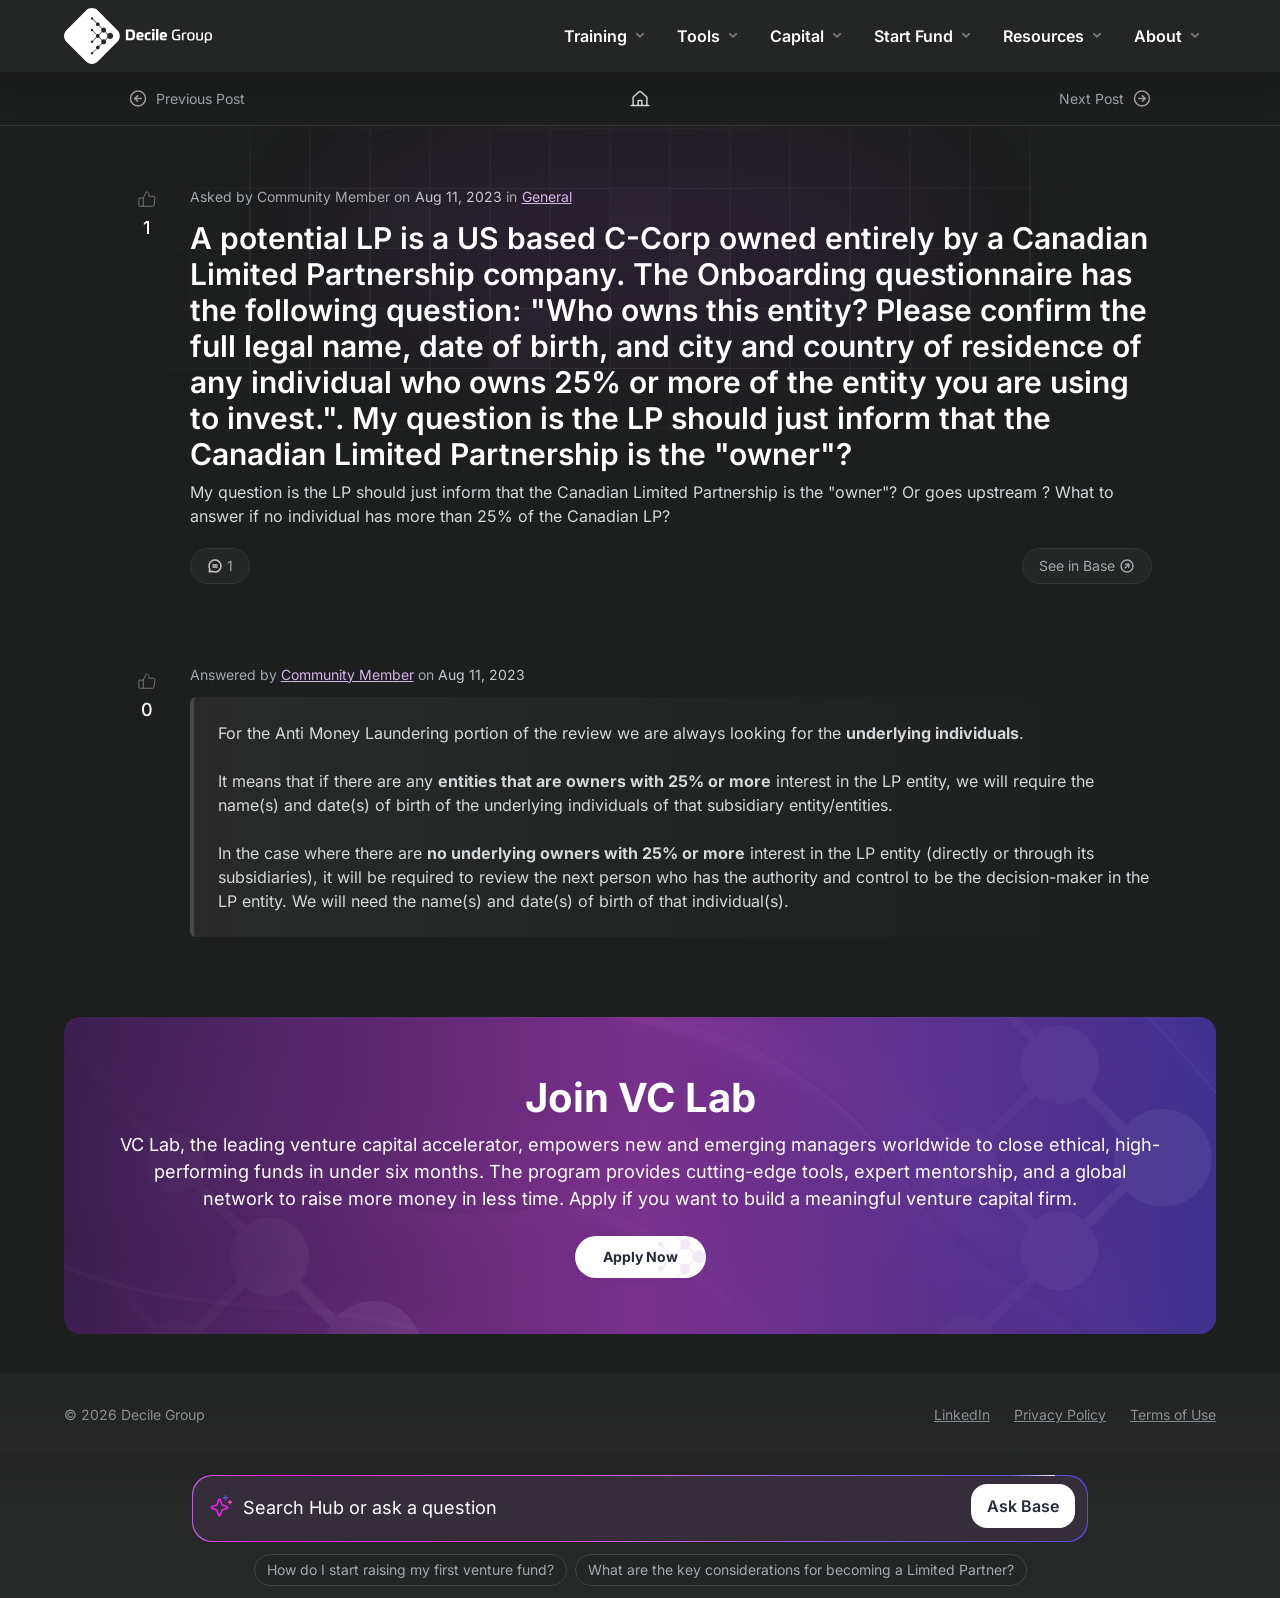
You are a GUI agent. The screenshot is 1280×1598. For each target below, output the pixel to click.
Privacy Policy (1060, 1414)
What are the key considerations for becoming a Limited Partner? (801, 1569)
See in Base (1087, 565)
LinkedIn (962, 1414)
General (547, 196)
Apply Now (640, 1256)
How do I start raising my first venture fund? (410, 1569)
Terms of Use (1173, 1414)
